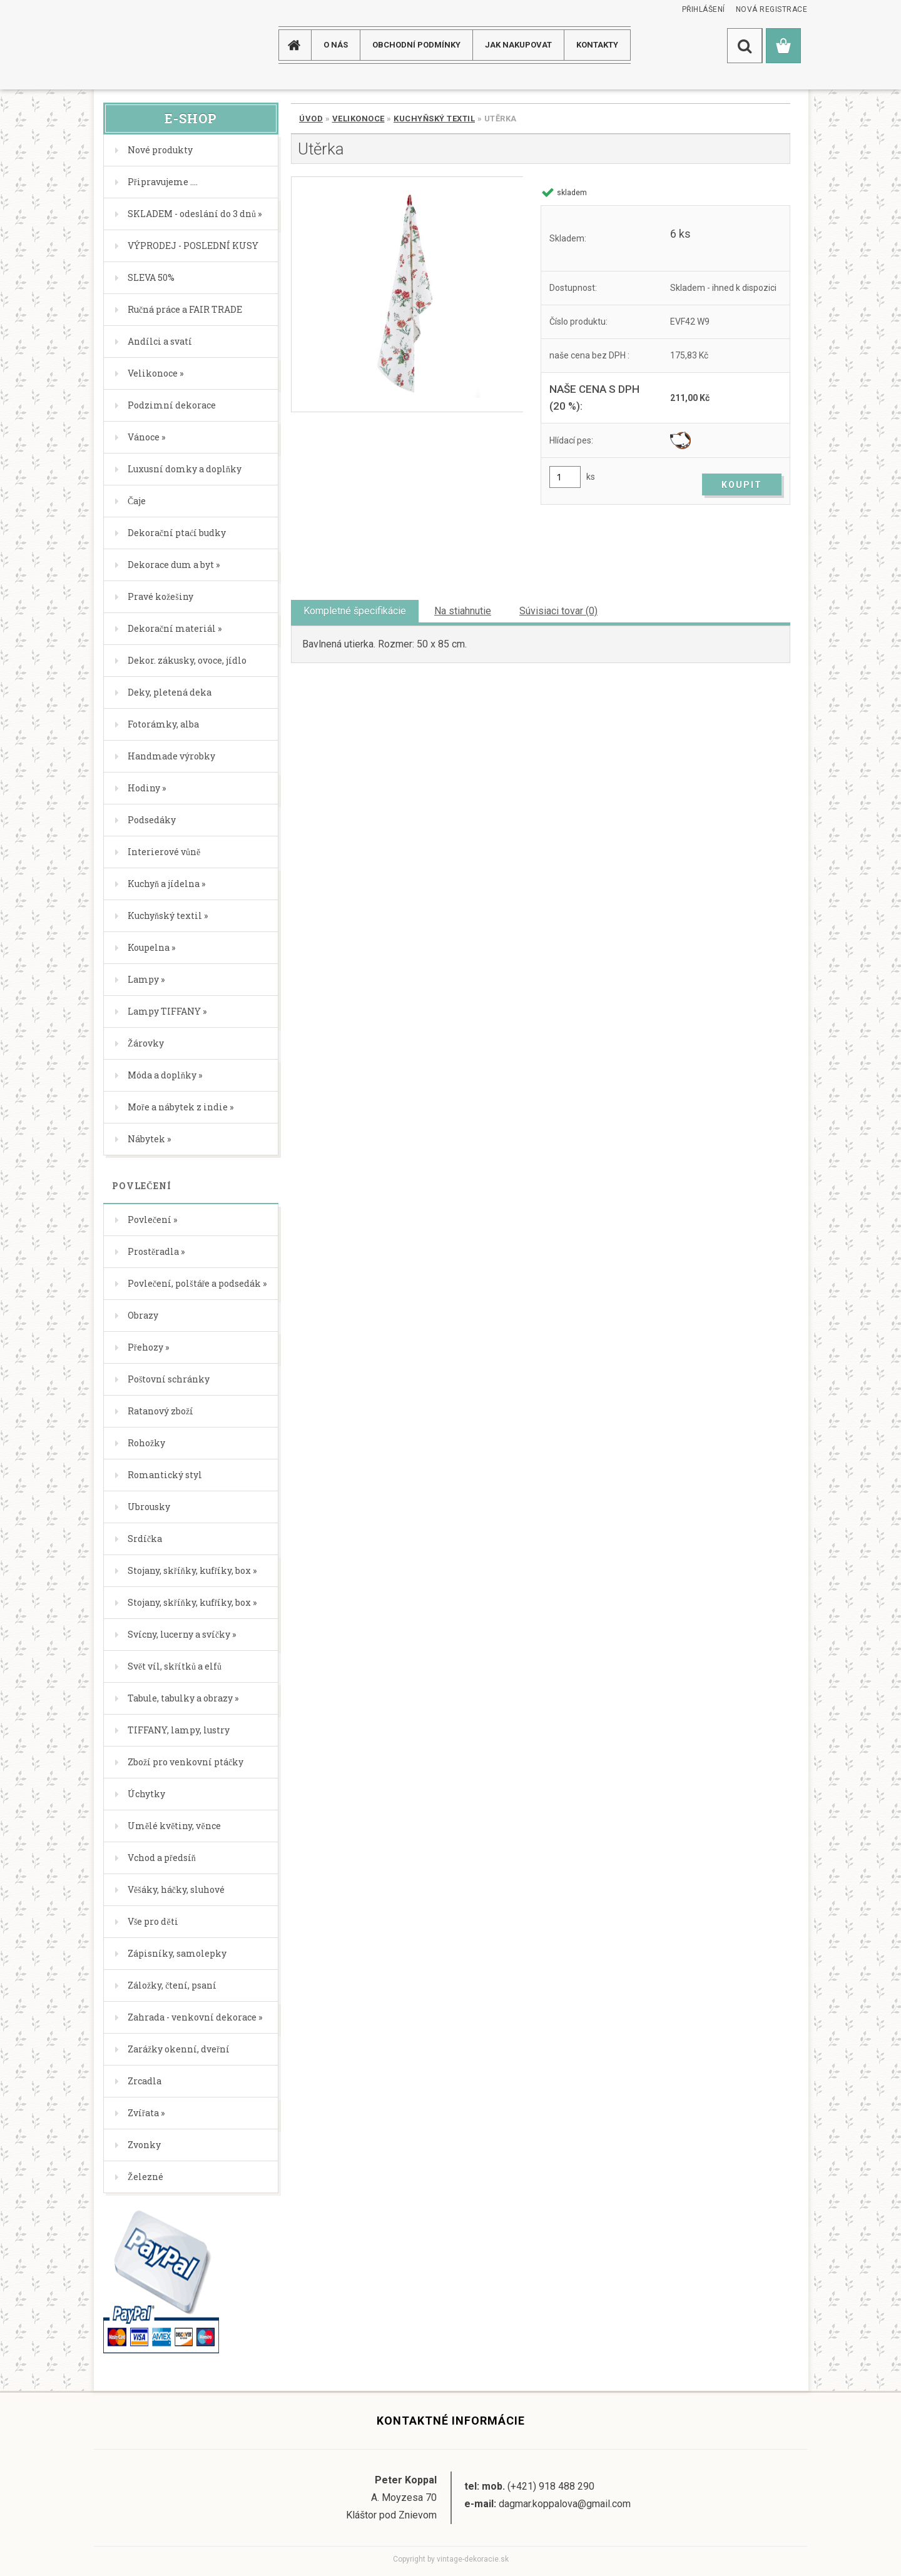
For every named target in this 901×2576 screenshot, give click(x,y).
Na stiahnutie (462, 611)
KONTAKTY (597, 44)
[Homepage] (299, 45)
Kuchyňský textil (434, 118)
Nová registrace (772, 9)
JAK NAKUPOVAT (518, 44)
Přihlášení (703, 9)
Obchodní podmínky (416, 44)
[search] (744, 46)
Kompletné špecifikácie (354, 611)
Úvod (311, 118)
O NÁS (335, 44)
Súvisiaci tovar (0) (558, 611)
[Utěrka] (407, 294)
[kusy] (565, 477)
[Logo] (143, 45)
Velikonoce (358, 118)
